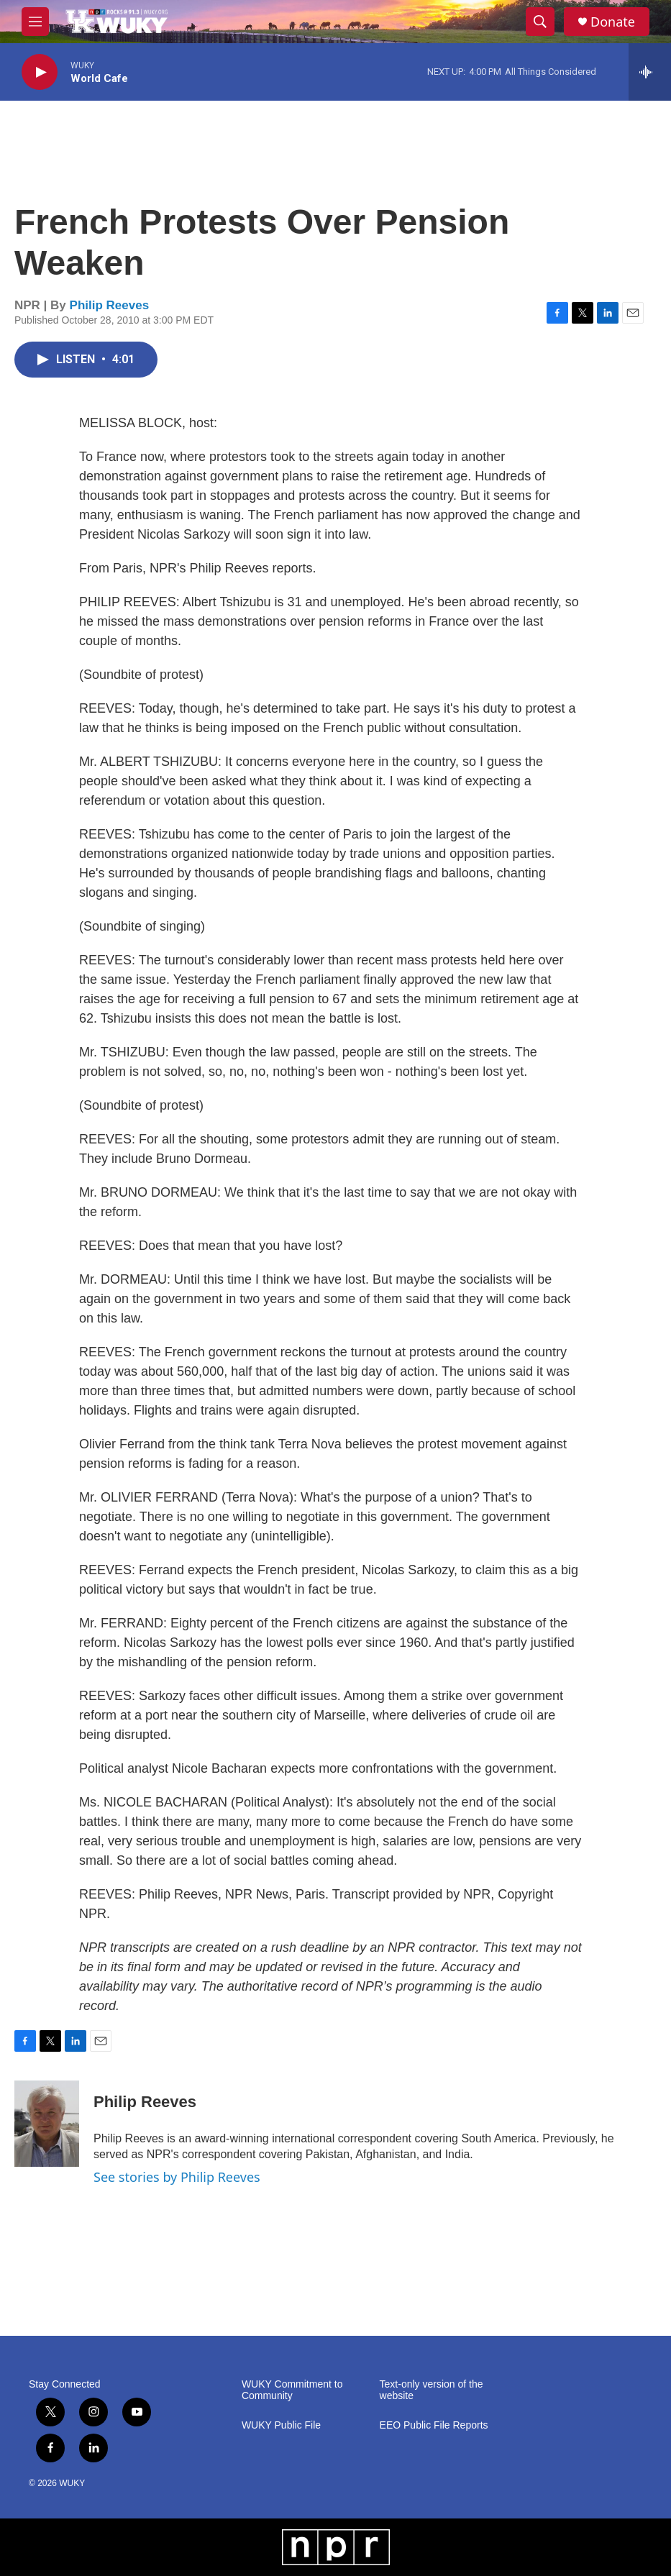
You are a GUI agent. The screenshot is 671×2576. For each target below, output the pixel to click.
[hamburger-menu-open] (35, 21)
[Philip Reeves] (46, 2124)
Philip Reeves (110, 305)
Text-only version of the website (431, 2390)
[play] (39, 72)
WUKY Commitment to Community (292, 2390)
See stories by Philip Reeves (176, 2177)
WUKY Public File (281, 2425)
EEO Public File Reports (434, 2425)
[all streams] (650, 72)
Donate (612, 21)
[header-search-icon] (540, 21)
